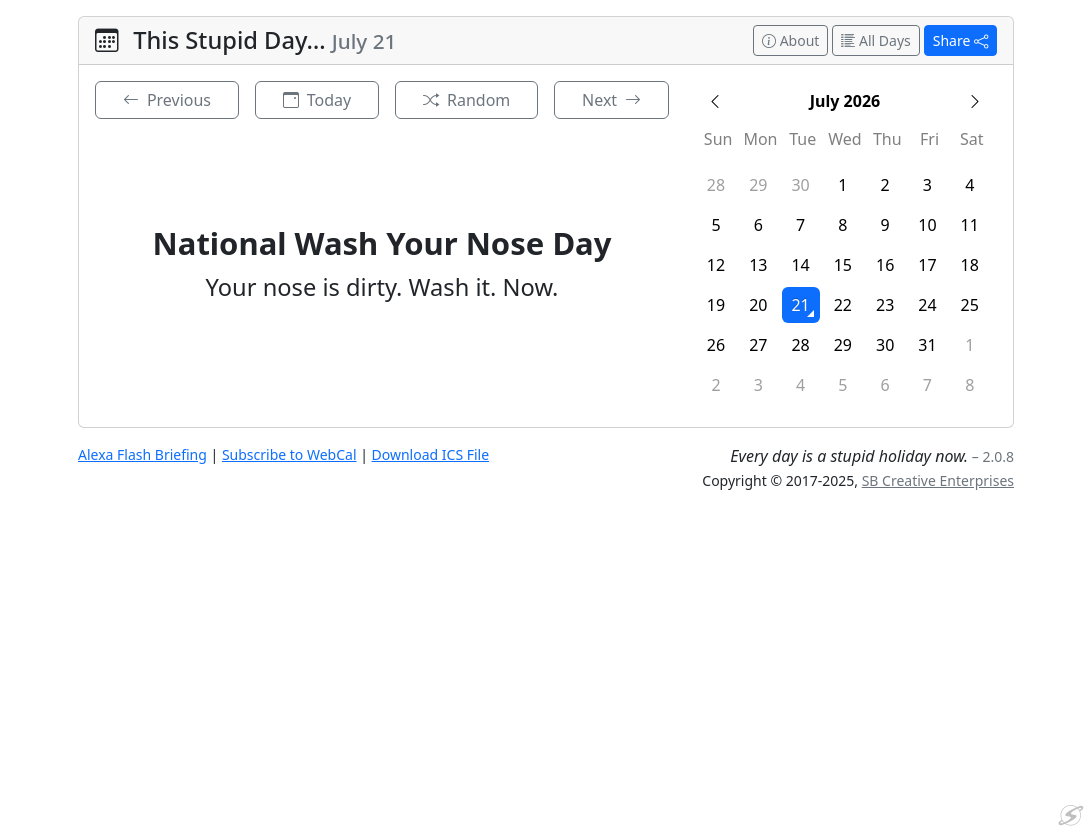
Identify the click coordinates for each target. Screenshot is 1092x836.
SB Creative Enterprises (938, 480)
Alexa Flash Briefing (142, 454)
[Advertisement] (546, 680)
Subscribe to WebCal (289, 454)
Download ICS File (431, 454)
